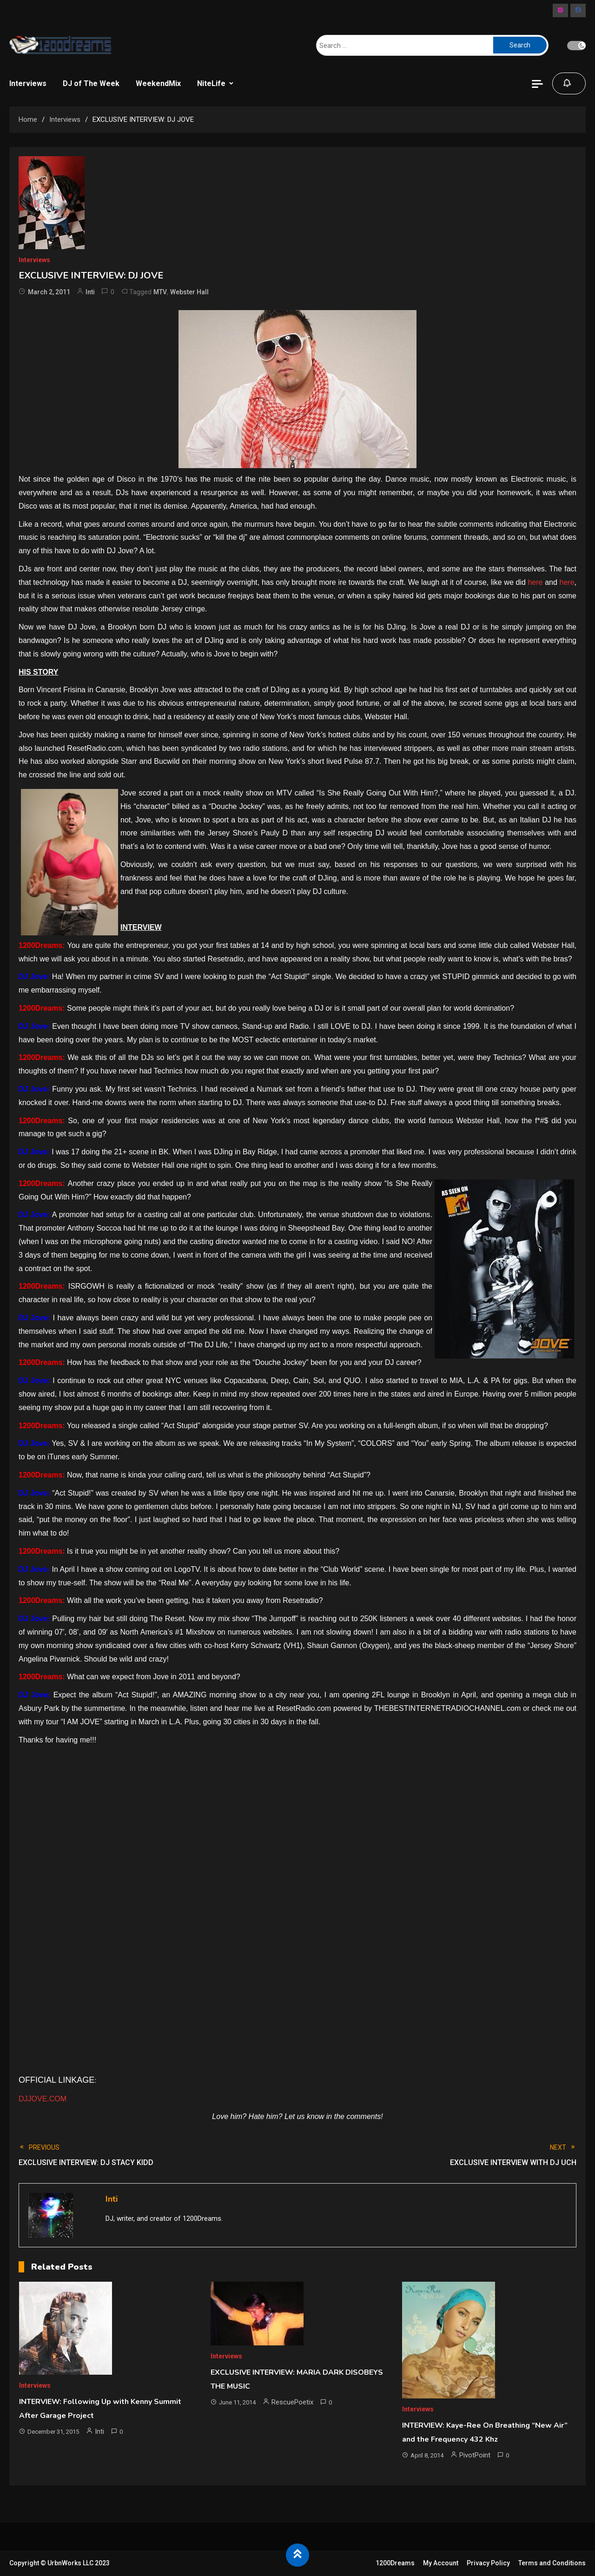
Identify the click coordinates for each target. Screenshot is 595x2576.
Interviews (27, 83)
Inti (90, 292)
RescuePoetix (292, 2402)
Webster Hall (189, 292)
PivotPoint (474, 2455)
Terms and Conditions (552, 2563)
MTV (160, 292)
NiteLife (211, 83)
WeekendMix (158, 83)
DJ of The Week (91, 83)
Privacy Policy (488, 2563)
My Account (440, 2563)
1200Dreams (395, 2563)
